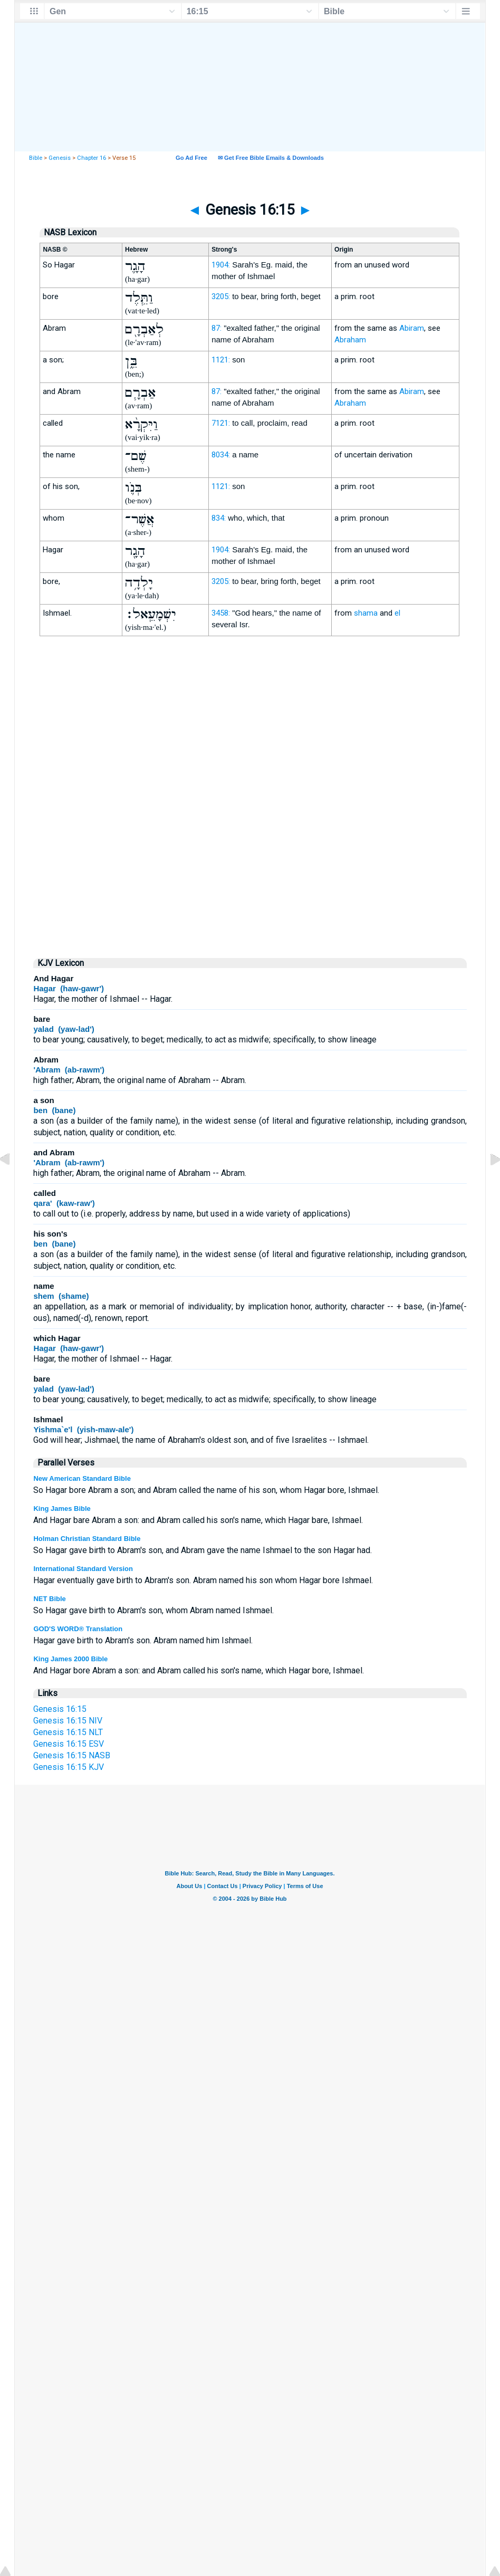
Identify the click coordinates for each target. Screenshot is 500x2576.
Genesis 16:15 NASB (71, 1755)
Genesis (60, 158)
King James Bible (61, 1508)
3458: (220, 613)
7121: (220, 423)
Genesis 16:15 (59, 1709)
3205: (220, 296)
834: (218, 518)
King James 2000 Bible (70, 1659)
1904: (220, 265)
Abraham (350, 339)
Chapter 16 (91, 158)
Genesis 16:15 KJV (68, 1767)
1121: (220, 360)
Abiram (411, 328)
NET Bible (49, 1599)
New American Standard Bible (81, 1478)
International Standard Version (83, 1569)
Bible (35, 158)
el (397, 613)
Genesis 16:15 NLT (68, 1732)
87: (216, 328)
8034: (220, 454)
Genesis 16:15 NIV (67, 1721)
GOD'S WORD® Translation (77, 1629)
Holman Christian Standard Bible (86, 1539)
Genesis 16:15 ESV (68, 1744)
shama (366, 613)
